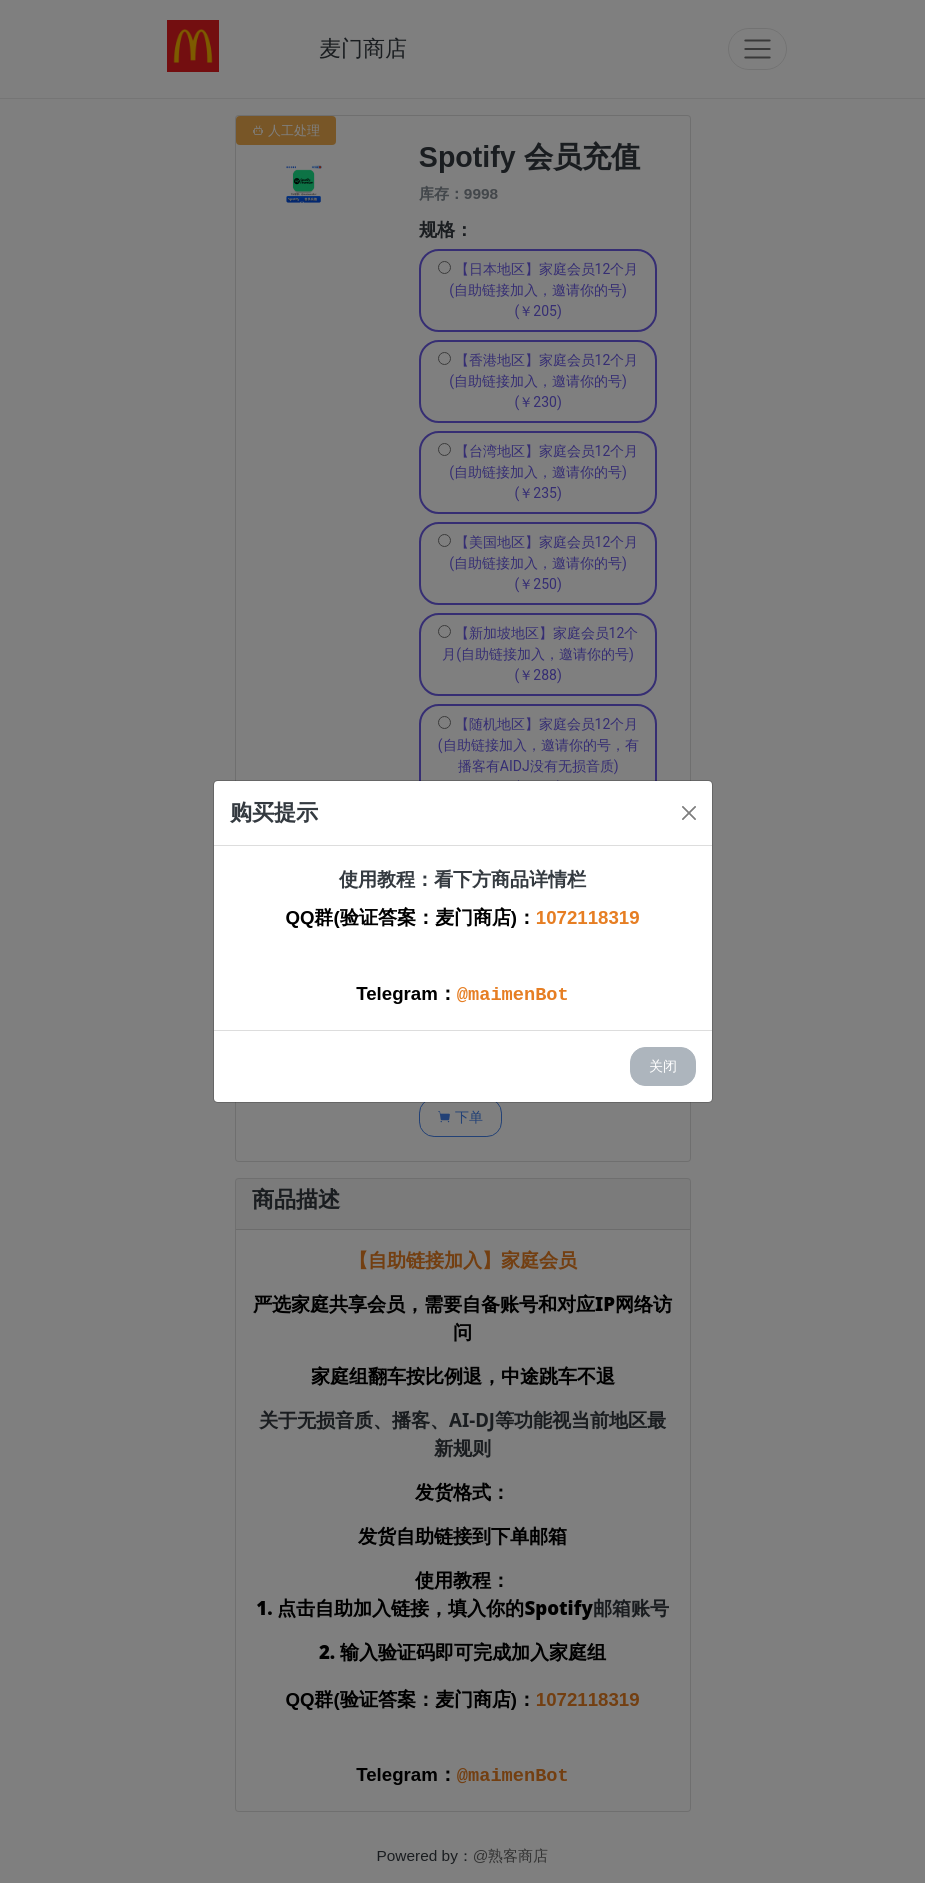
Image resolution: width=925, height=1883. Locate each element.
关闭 (663, 1066)
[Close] (689, 813)
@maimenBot (513, 995)
